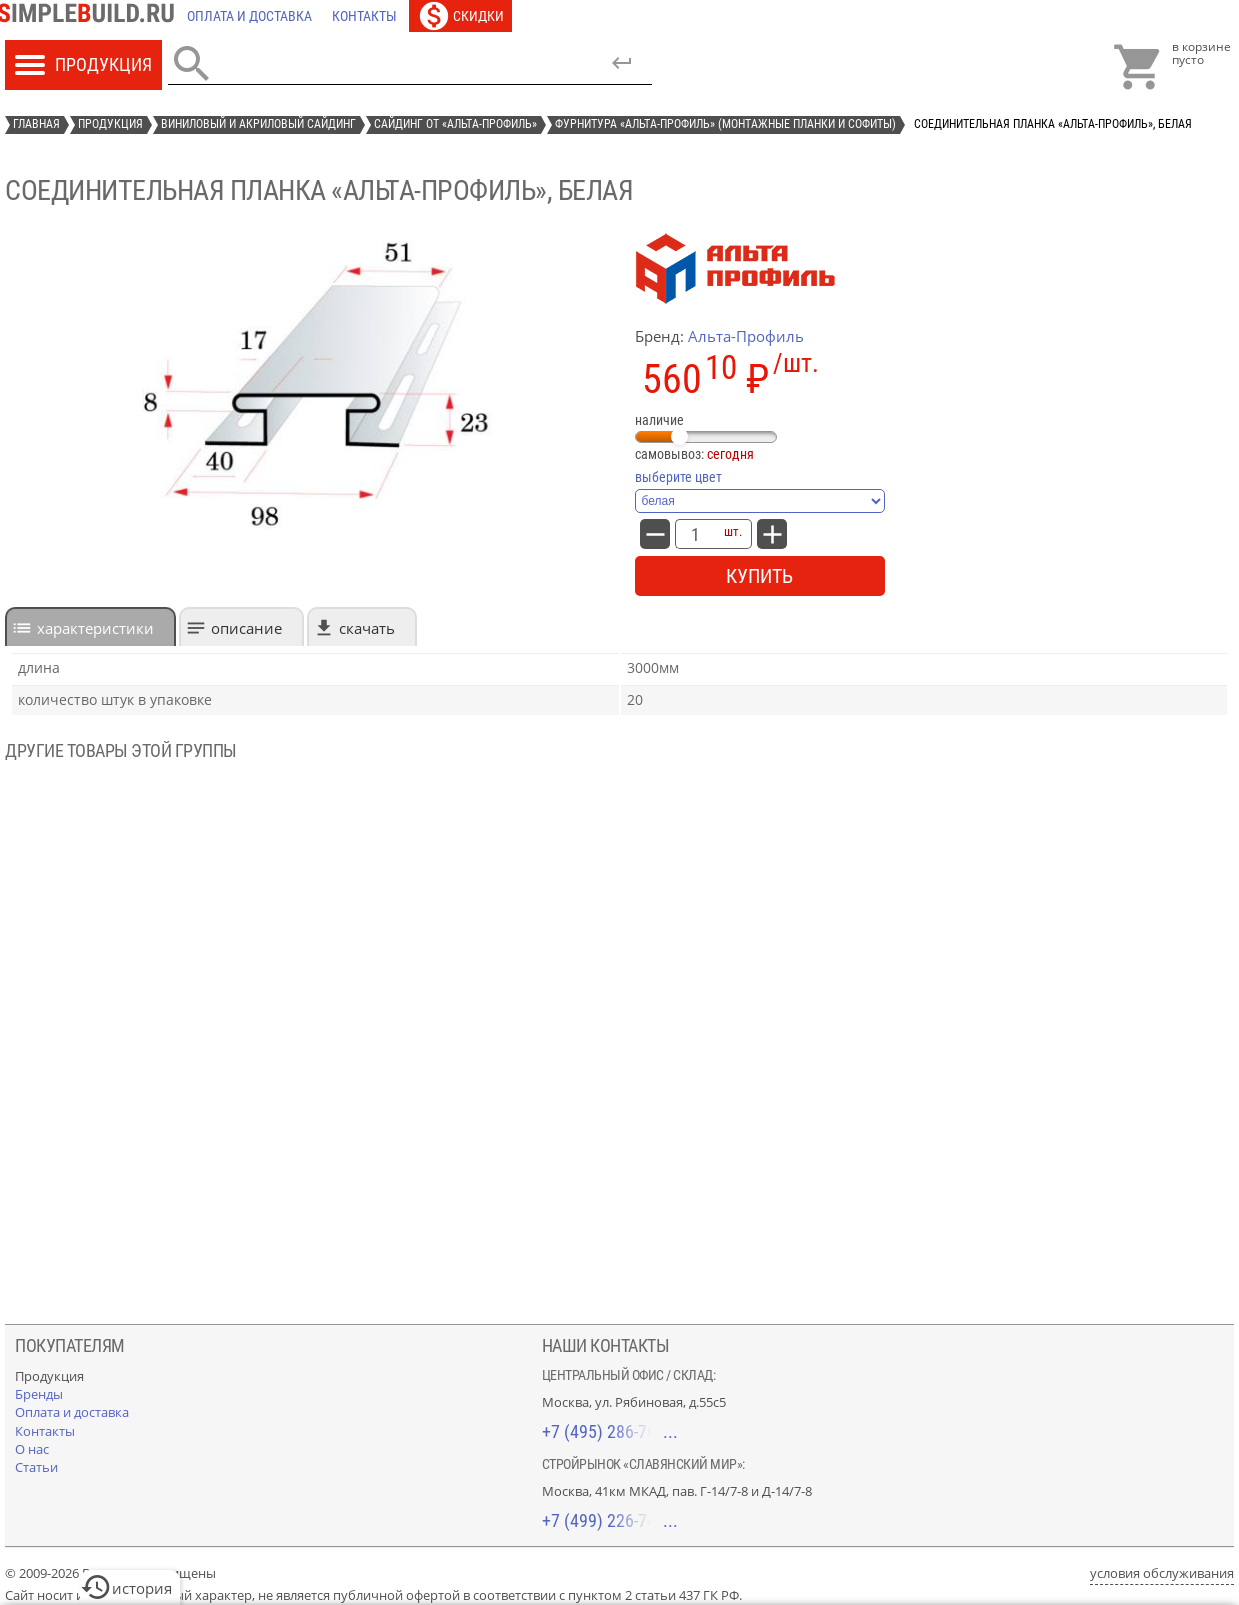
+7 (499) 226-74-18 (610, 1520)
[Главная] (91, 16)
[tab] (90, 626)
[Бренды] (39, 1394)
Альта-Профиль (746, 336)
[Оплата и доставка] (249, 16)
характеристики (95, 628)
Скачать (367, 628)
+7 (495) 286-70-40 (610, 1431)
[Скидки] (460, 16)
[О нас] (32, 1449)
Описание (246, 628)
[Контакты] (364, 16)
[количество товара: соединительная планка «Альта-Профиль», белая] (695, 534)
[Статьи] (36, 1467)
